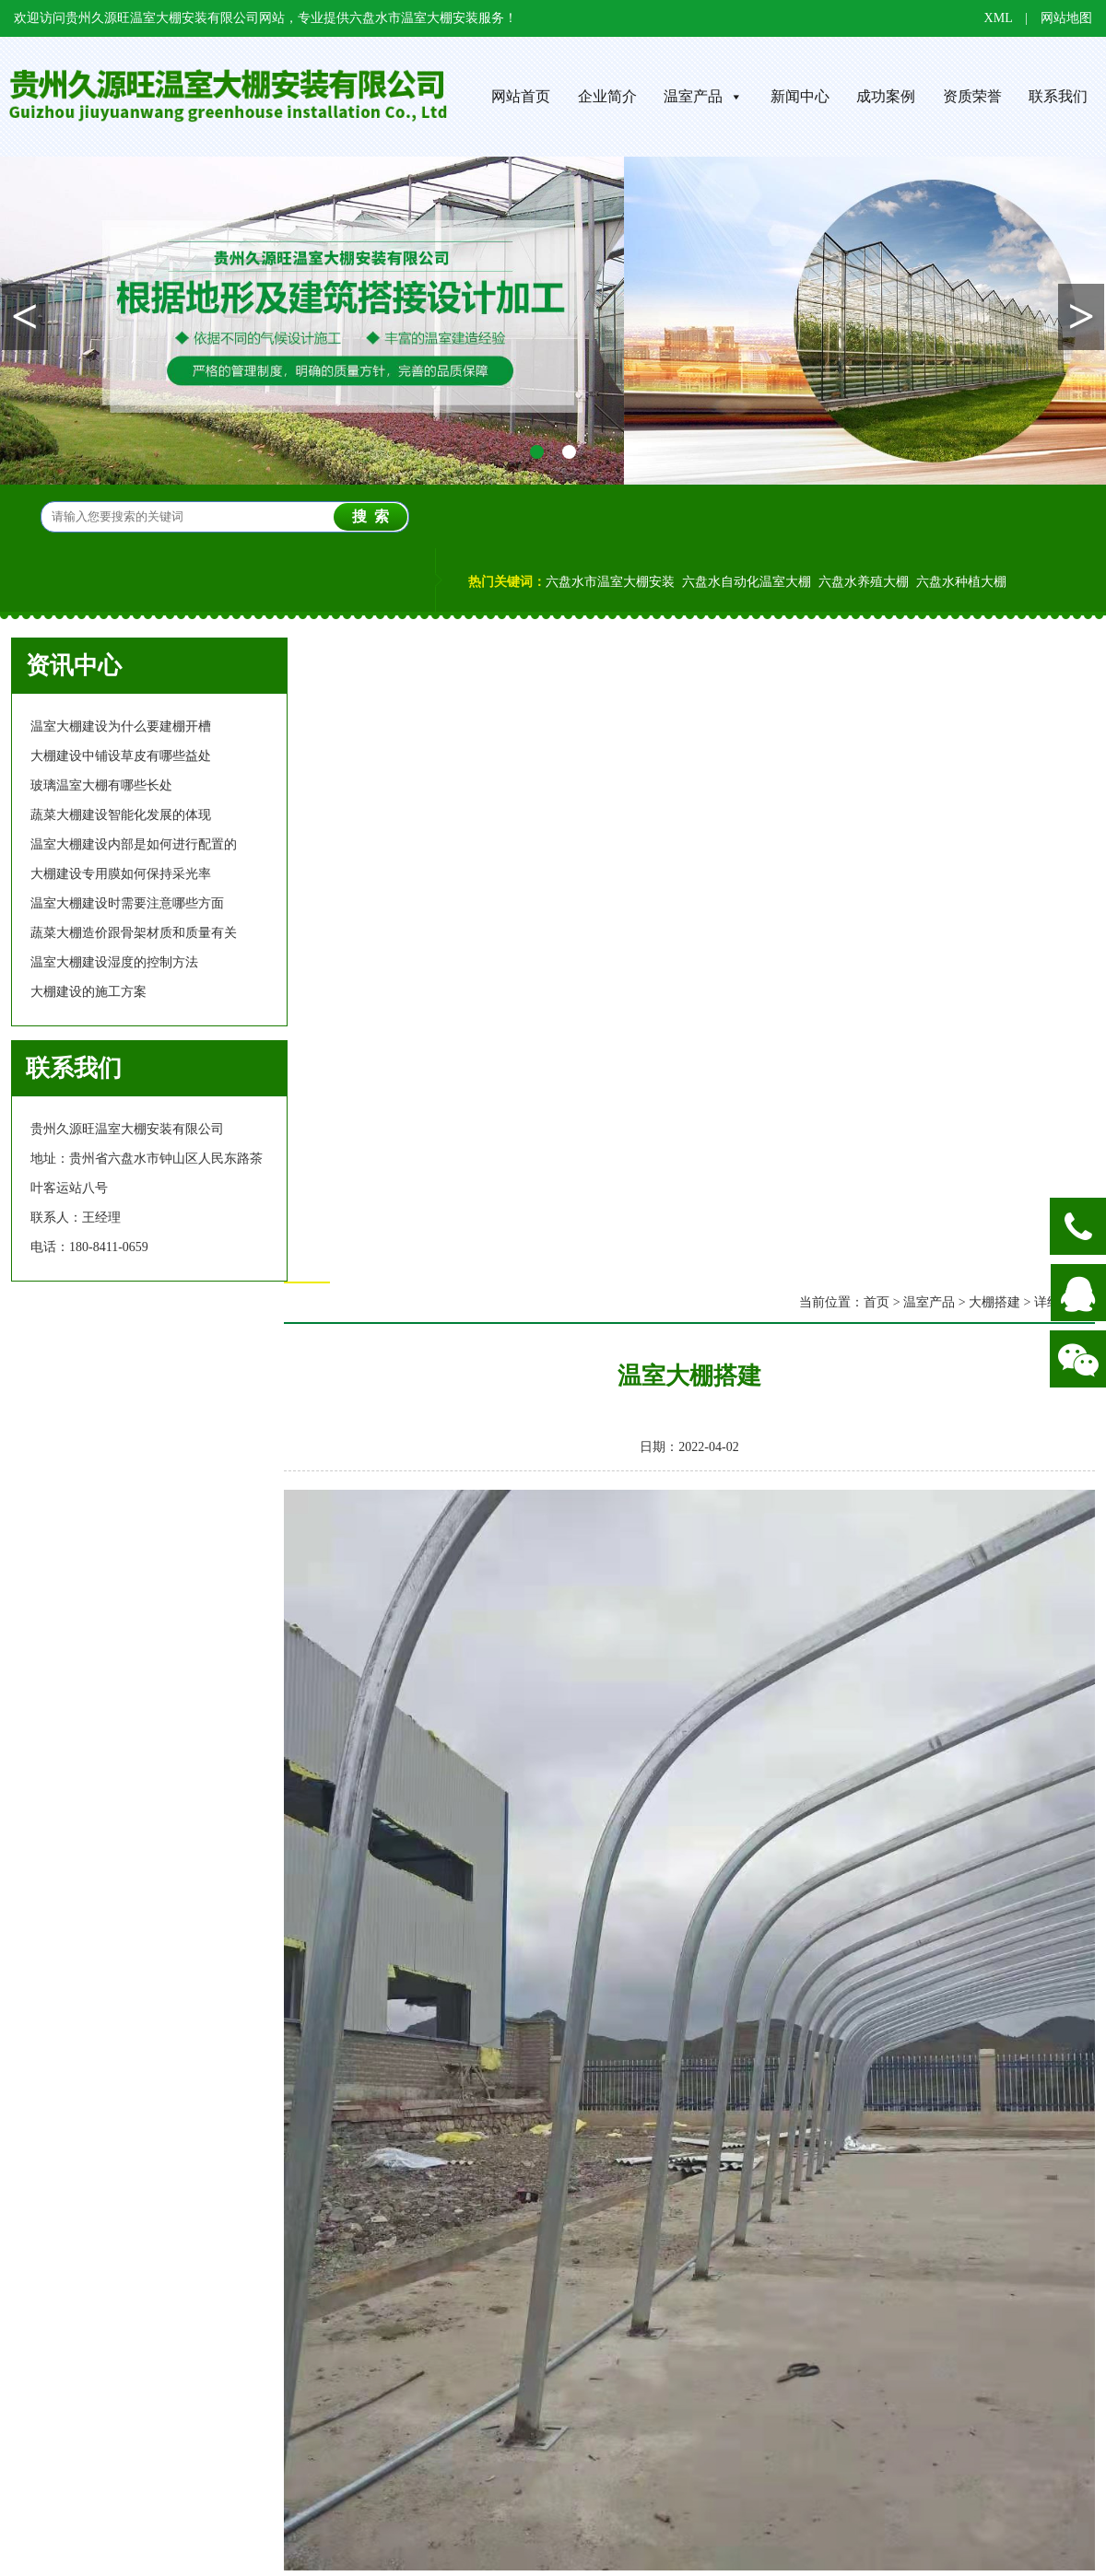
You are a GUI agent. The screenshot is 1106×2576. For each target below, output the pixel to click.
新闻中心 (800, 96)
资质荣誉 (972, 96)
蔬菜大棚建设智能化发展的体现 (120, 815)
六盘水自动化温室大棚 (746, 582)
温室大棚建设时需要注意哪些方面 (127, 903)
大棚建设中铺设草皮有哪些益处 (120, 756)
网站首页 (520, 96)
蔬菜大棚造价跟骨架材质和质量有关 (133, 933)
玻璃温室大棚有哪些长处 (101, 785)
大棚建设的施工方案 (88, 992)
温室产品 (703, 96)
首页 (876, 1302)
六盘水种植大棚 (961, 582)
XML (998, 18)
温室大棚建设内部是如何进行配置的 (133, 844)
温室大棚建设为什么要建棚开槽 (120, 726)
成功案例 (885, 96)
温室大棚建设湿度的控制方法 (114, 962)
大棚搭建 (994, 1302)
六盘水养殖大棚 (863, 582)
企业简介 (607, 96)
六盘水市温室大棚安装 (610, 582)
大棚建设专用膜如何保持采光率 (120, 874)
